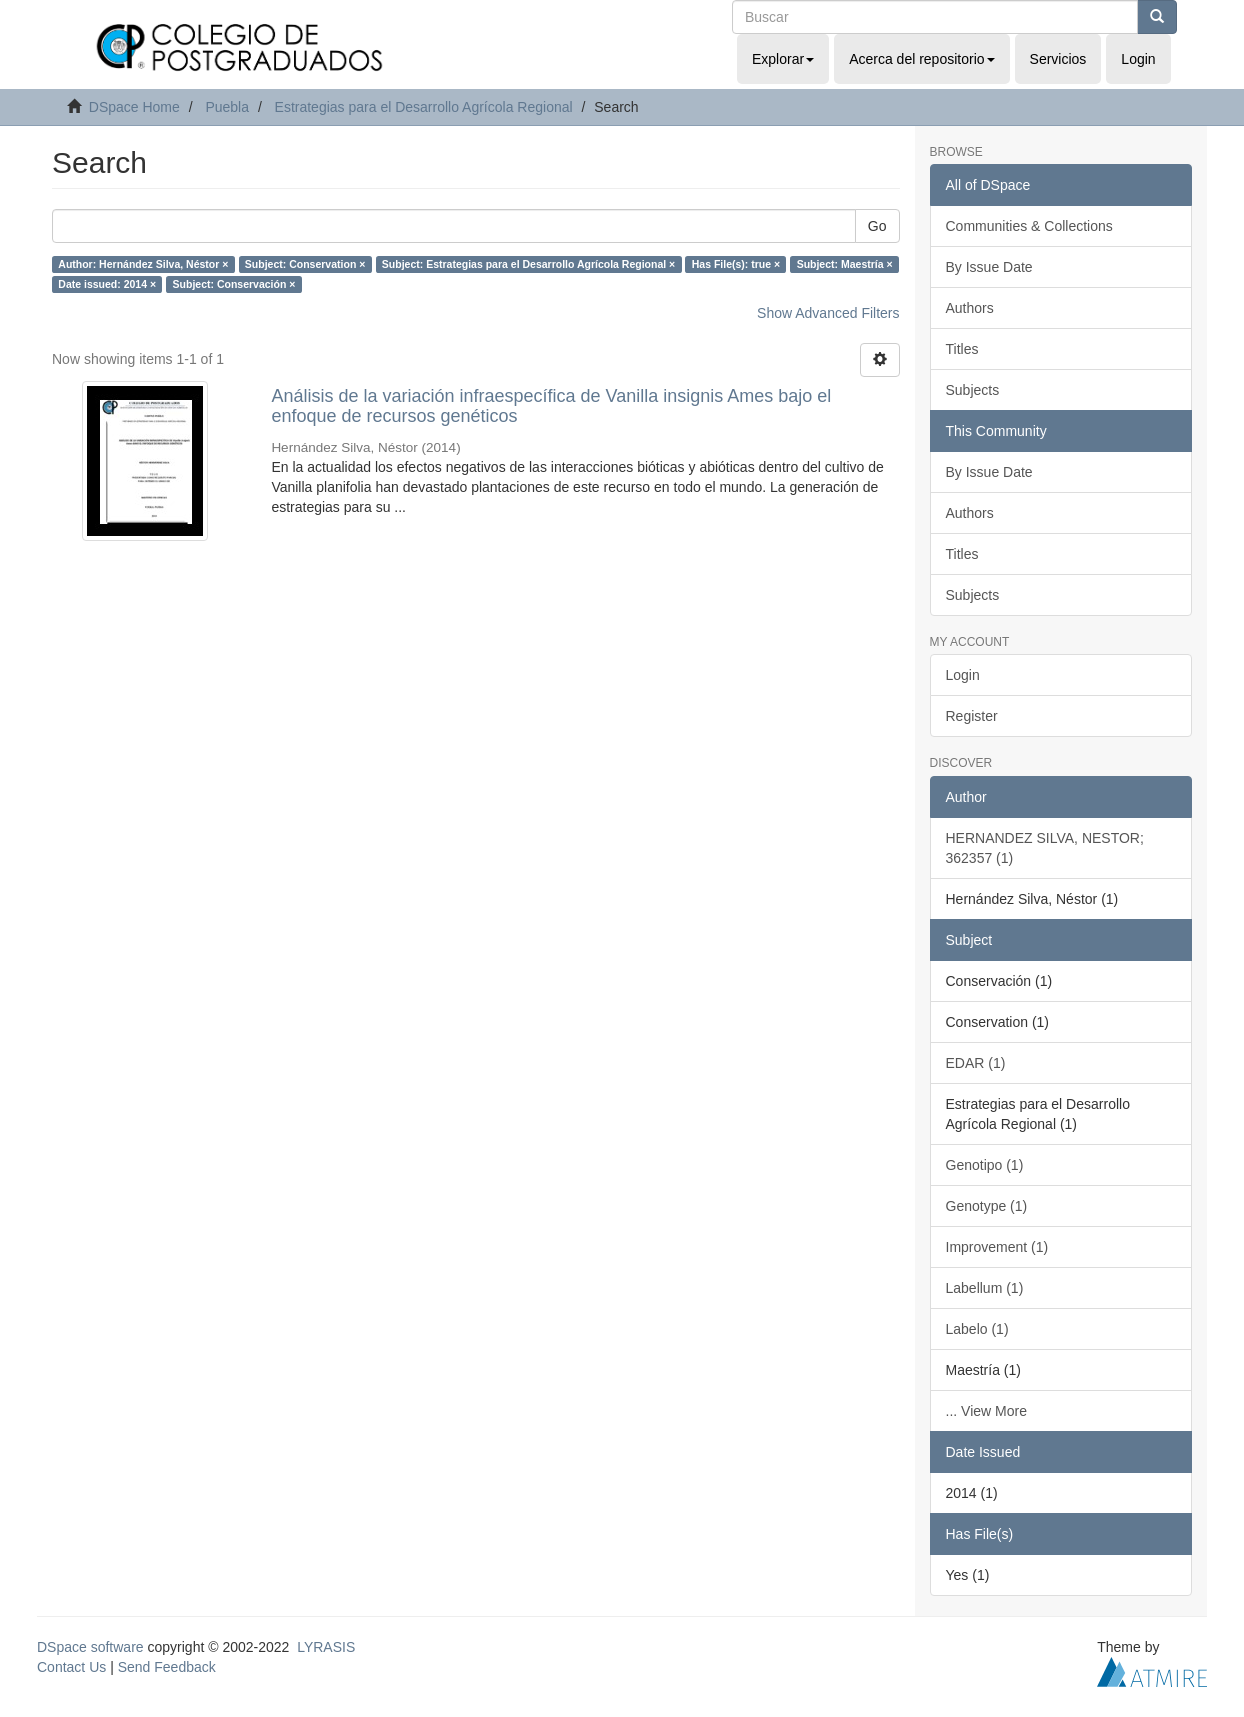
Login (963, 675)
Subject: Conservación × (234, 284)
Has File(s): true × (736, 264)
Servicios (1058, 59)
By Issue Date (989, 267)
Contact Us (71, 1667)
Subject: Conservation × (305, 264)
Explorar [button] (783, 59)
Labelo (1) (977, 1329)
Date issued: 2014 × (107, 284)
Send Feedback (167, 1667)
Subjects (973, 390)
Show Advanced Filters (828, 313)
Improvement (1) (997, 1247)
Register (972, 716)
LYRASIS (326, 1647)
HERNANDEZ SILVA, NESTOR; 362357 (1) (1045, 848)
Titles (962, 349)
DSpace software (90, 1647)
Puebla (227, 107)
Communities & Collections (1029, 226)
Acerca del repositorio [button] (921, 59)
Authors (970, 308)
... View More (986, 1411)
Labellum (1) (985, 1288)
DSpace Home (134, 107)
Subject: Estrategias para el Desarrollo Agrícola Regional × (528, 264)
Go (877, 226)
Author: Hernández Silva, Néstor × (143, 264)
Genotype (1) (987, 1206)
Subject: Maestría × (845, 264)
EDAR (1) (976, 1063)
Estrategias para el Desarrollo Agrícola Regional (424, 107)
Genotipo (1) (985, 1165)
